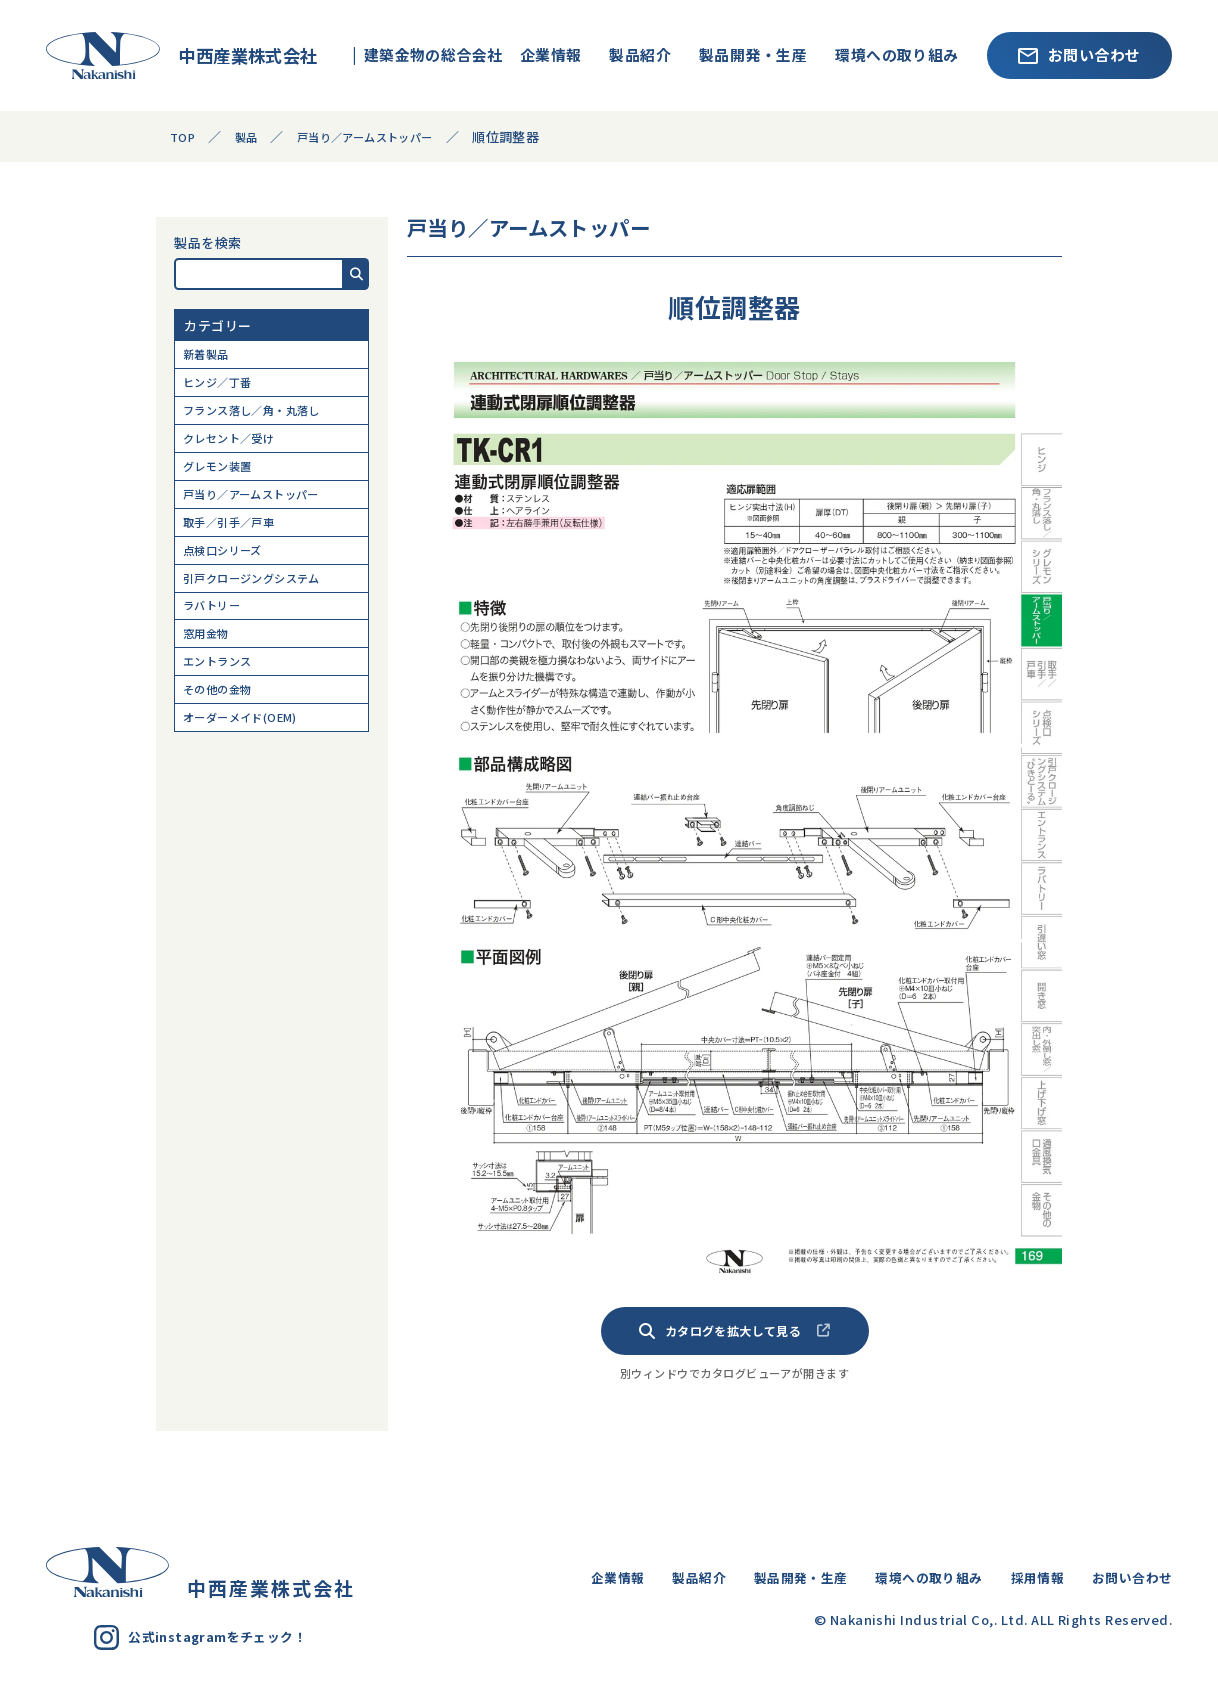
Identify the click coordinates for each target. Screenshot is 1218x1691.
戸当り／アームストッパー (264, 519)
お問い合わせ (1079, 54)
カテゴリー (217, 325)
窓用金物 (211, 682)
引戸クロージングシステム (265, 617)
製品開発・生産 (753, 54)
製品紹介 (640, 54)
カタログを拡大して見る (734, 1331)
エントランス (224, 714)
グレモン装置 (224, 487)
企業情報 (551, 54)
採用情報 (1021, 1576)
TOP (184, 136)
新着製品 (211, 356)
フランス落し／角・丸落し (265, 421)
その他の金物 (224, 747)
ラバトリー (217, 649)
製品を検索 (207, 242)
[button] (357, 274)
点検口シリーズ (230, 584)
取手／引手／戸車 (238, 552)
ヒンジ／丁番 (224, 389)
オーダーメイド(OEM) (251, 780)
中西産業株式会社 (182, 55)
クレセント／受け (238, 454)
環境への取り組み (897, 54)
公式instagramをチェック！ (212, 1637)
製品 (251, 136)
